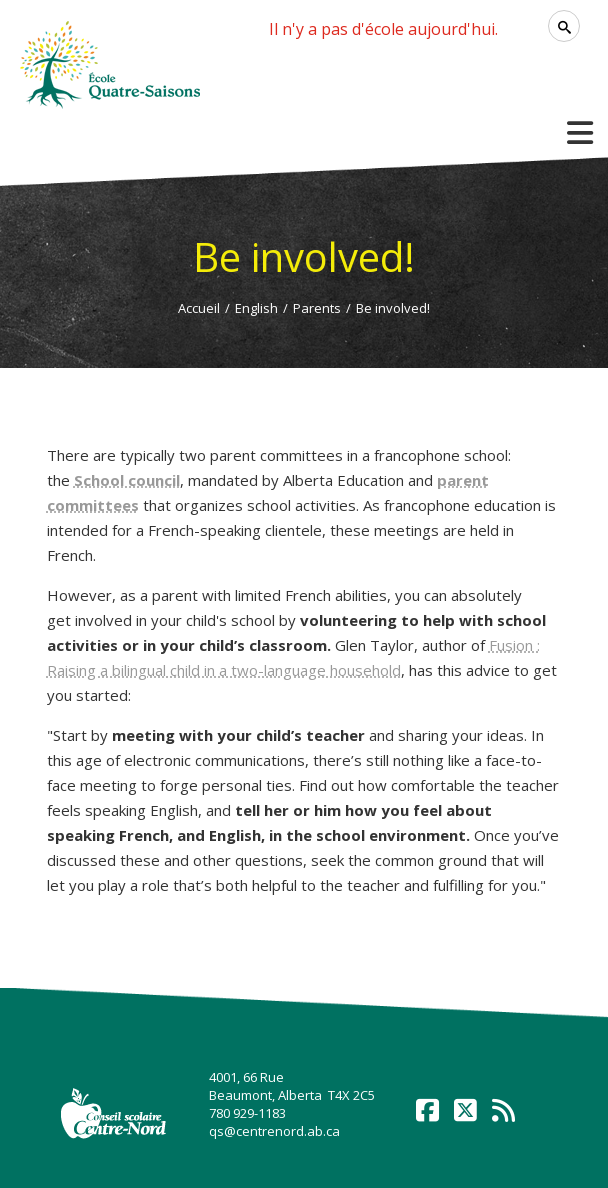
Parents (317, 308)
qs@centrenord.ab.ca (274, 1131)
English (256, 308)
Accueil (199, 308)
